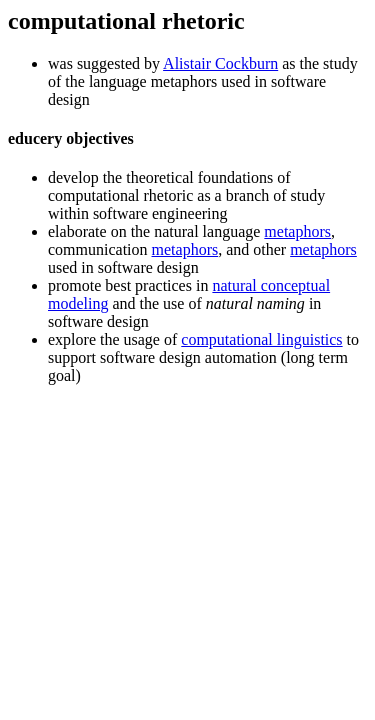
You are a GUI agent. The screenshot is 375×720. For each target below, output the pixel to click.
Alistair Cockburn (220, 63)
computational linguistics (261, 339)
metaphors (297, 231)
